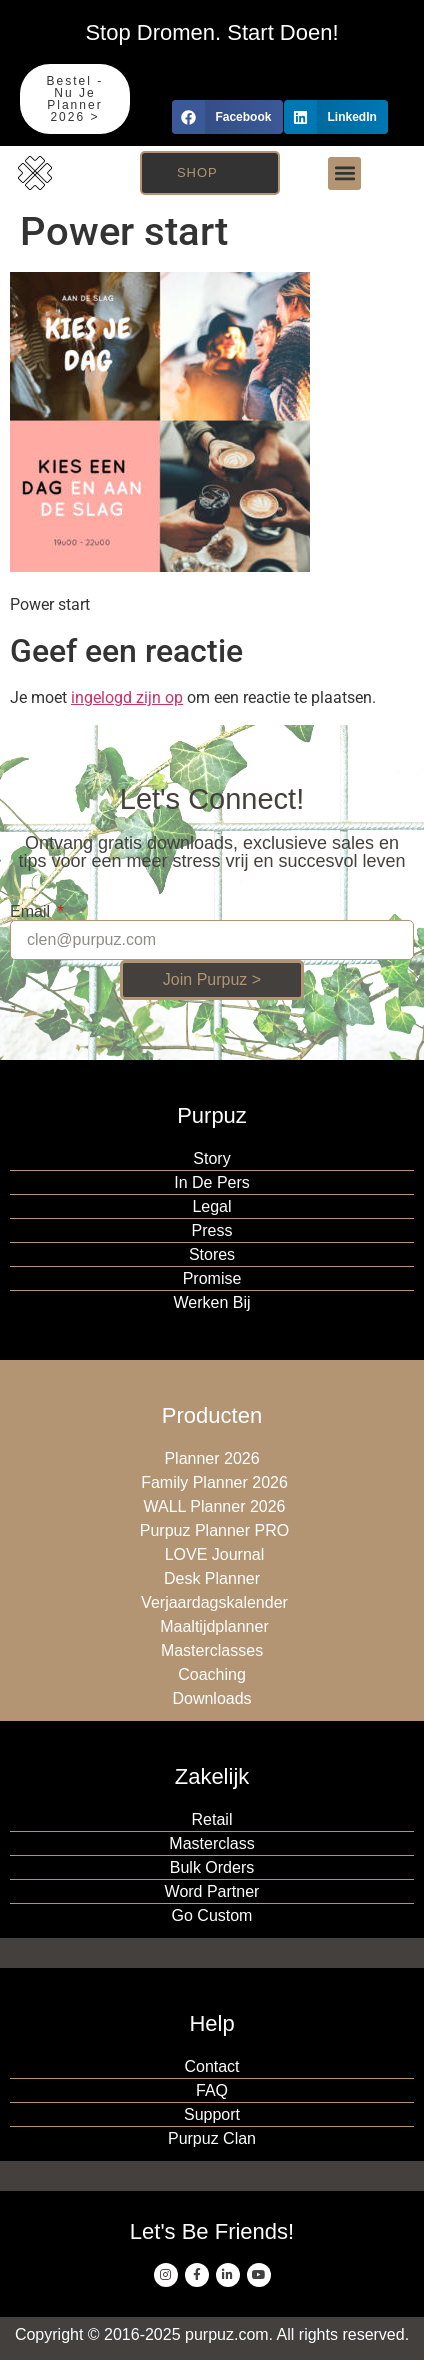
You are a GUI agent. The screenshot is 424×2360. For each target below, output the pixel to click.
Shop (197, 172)
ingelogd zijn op (127, 697)
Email (32, 912)
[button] (227, 117)
